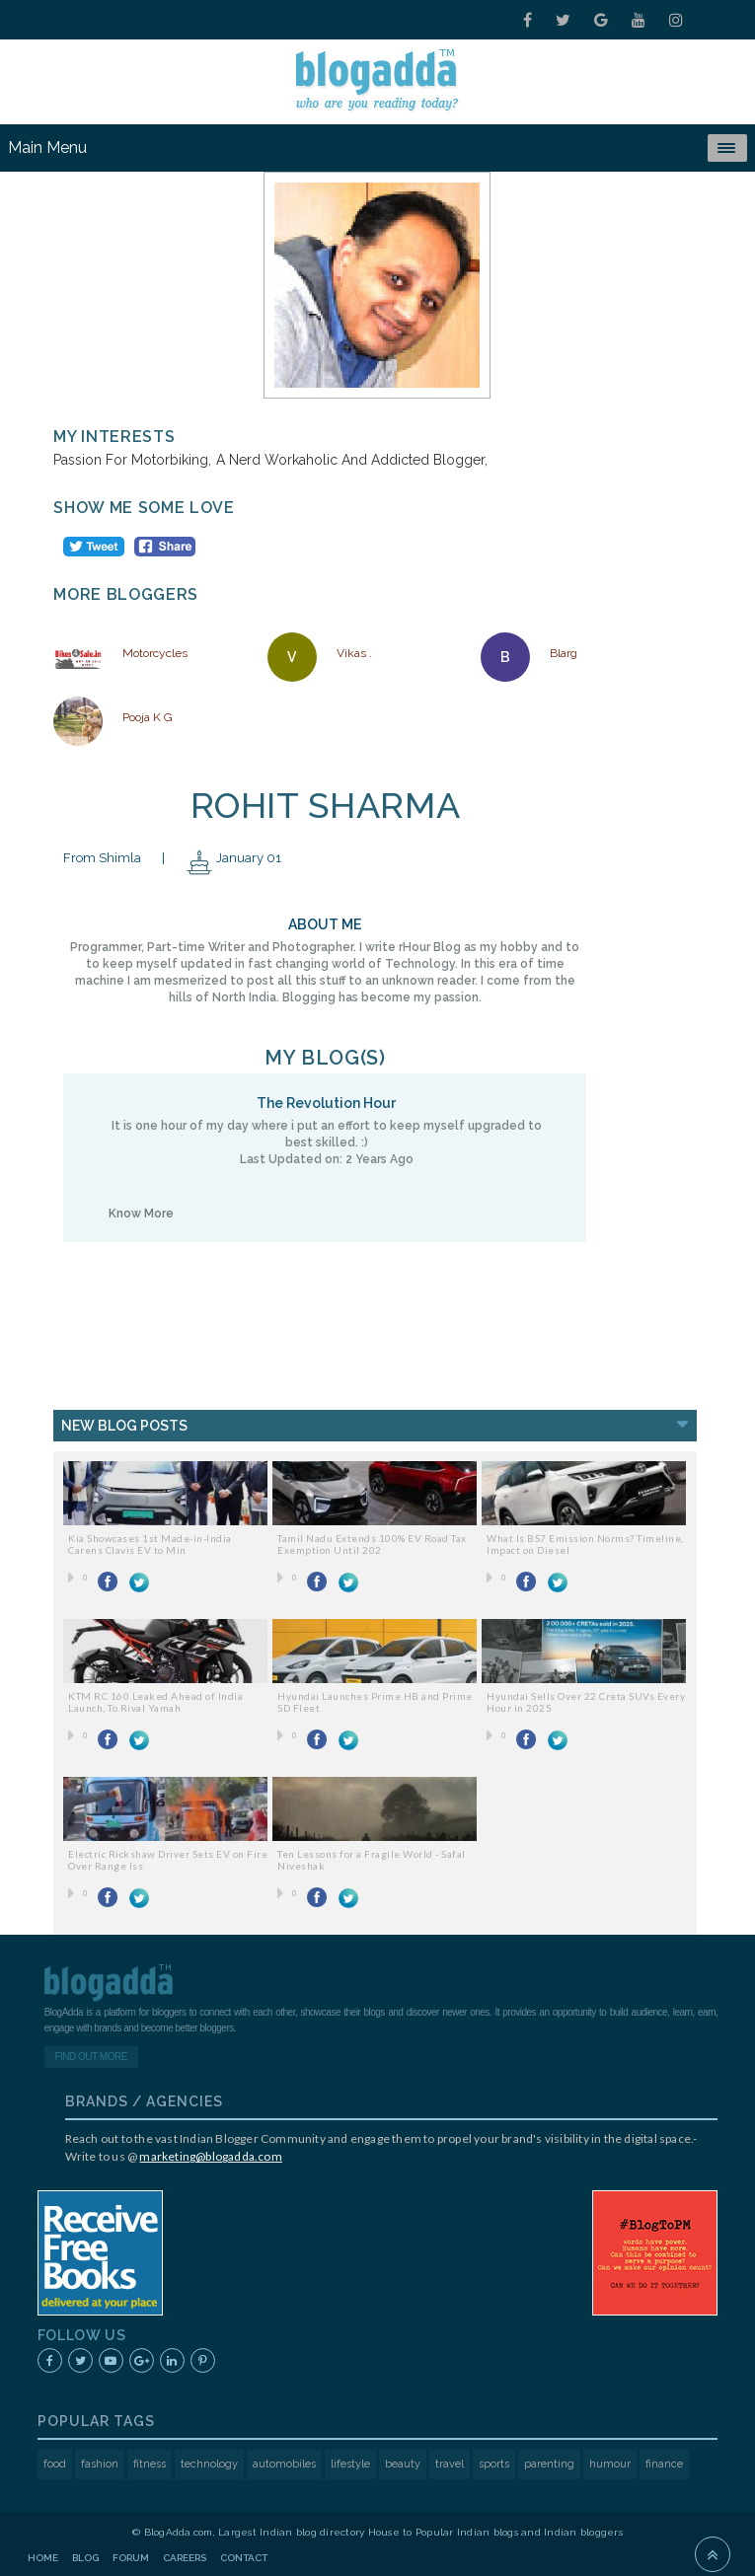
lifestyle (350, 2464)
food (54, 2464)
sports (494, 2464)
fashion (99, 2464)
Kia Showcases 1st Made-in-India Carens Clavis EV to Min (150, 1544)
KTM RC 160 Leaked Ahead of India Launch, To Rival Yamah (155, 1702)
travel (449, 2464)
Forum (131, 2557)
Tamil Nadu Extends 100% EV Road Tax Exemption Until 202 (372, 1544)
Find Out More (90, 2056)
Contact (243, 2557)
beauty (402, 2464)
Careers (184, 2557)
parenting (549, 2464)
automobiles (284, 2464)
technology (209, 2464)
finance (664, 2464)
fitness (149, 2464)
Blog (85, 2557)
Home (43, 2557)
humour (610, 2464)
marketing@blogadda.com (210, 2156)
